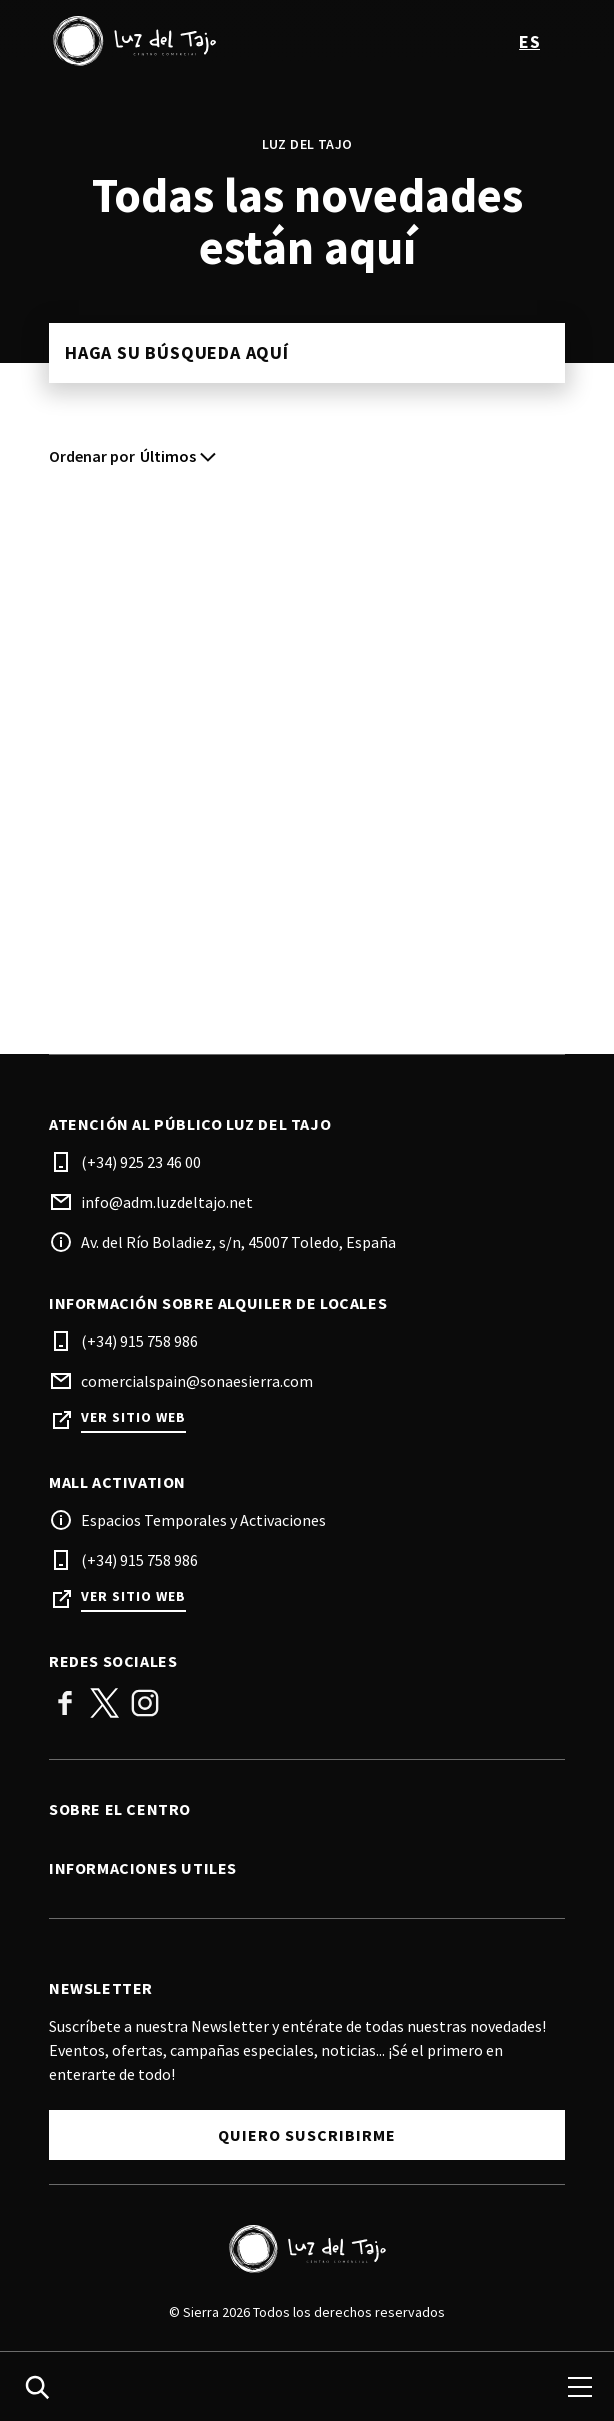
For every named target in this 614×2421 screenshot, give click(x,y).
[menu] (580, 2387)
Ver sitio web (133, 1417)
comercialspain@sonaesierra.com (197, 1381)
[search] (37, 2387)
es (529, 41)
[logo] (180, 41)
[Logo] (307, 2249)
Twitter (105, 1703)
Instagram (145, 1703)
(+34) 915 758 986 (139, 1341)
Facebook (65, 1703)
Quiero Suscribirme (307, 2135)
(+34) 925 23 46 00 (141, 1162)
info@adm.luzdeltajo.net (167, 1202)
